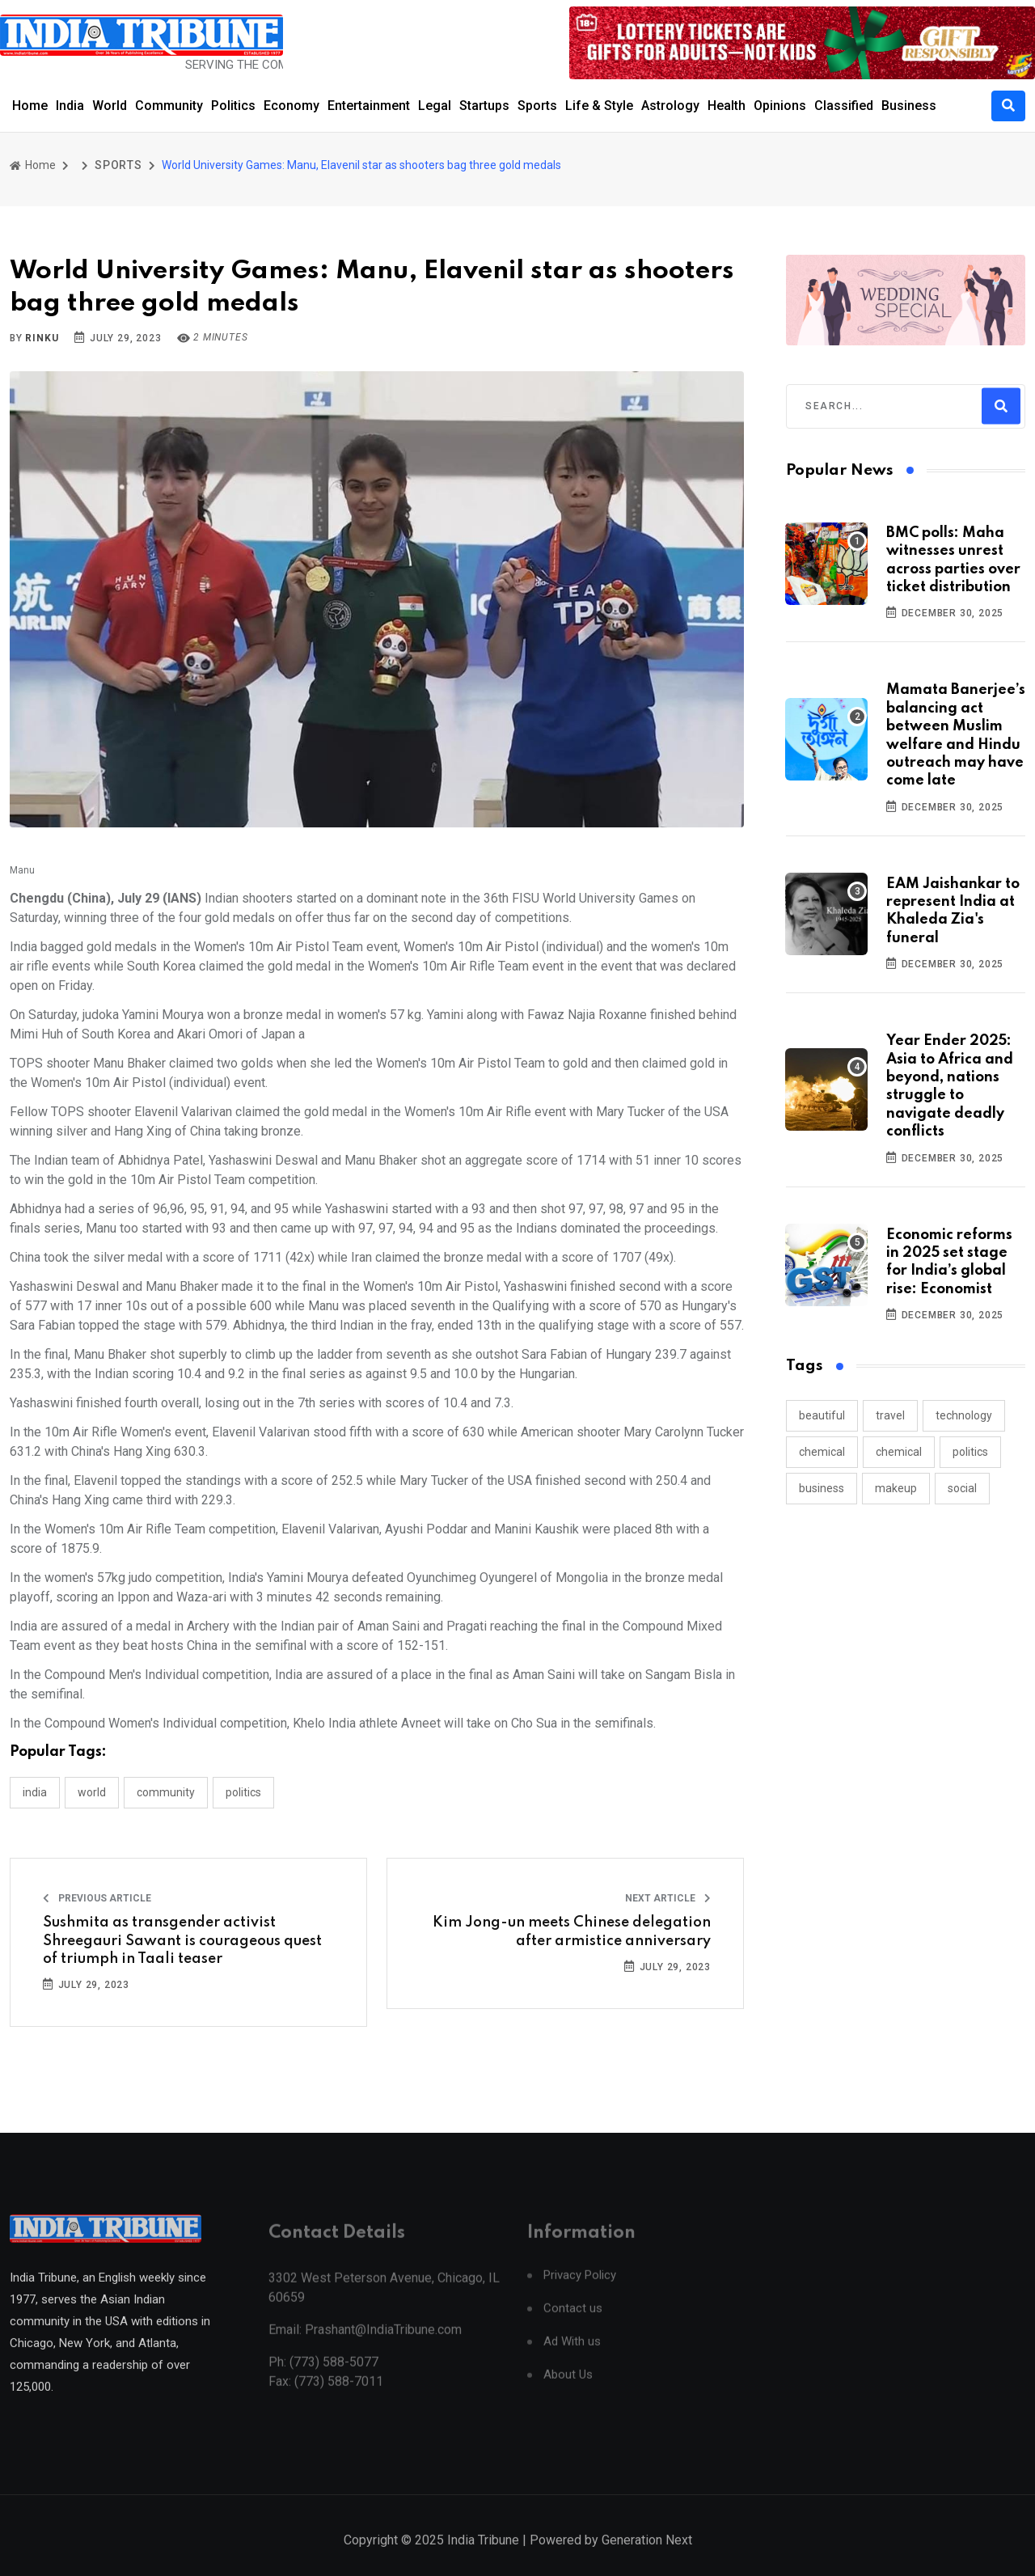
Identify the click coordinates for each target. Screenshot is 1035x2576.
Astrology (670, 105)
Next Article (668, 1898)
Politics (233, 105)
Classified (843, 105)
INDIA (35, 1792)
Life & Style (599, 105)
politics (970, 1451)
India (70, 105)
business (821, 1488)
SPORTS (118, 165)
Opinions (780, 105)
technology (964, 1415)
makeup (896, 1488)
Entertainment (368, 105)
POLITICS (243, 1792)
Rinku (41, 338)
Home (30, 105)
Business (908, 105)
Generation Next (647, 2557)
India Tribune (483, 2557)
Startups (484, 105)
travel (890, 1415)
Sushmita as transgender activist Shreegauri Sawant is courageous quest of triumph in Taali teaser (182, 1940)
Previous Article (97, 1898)
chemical (822, 1451)
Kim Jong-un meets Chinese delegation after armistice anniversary (572, 1931)
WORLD (92, 1792)
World (109, 105)
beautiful (822, 1415)
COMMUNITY (166, 1792)
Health (727, 105)
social (962, 1488)
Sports (537, 105)
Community (169, 105)
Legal (434, 105)
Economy (291, 105)
